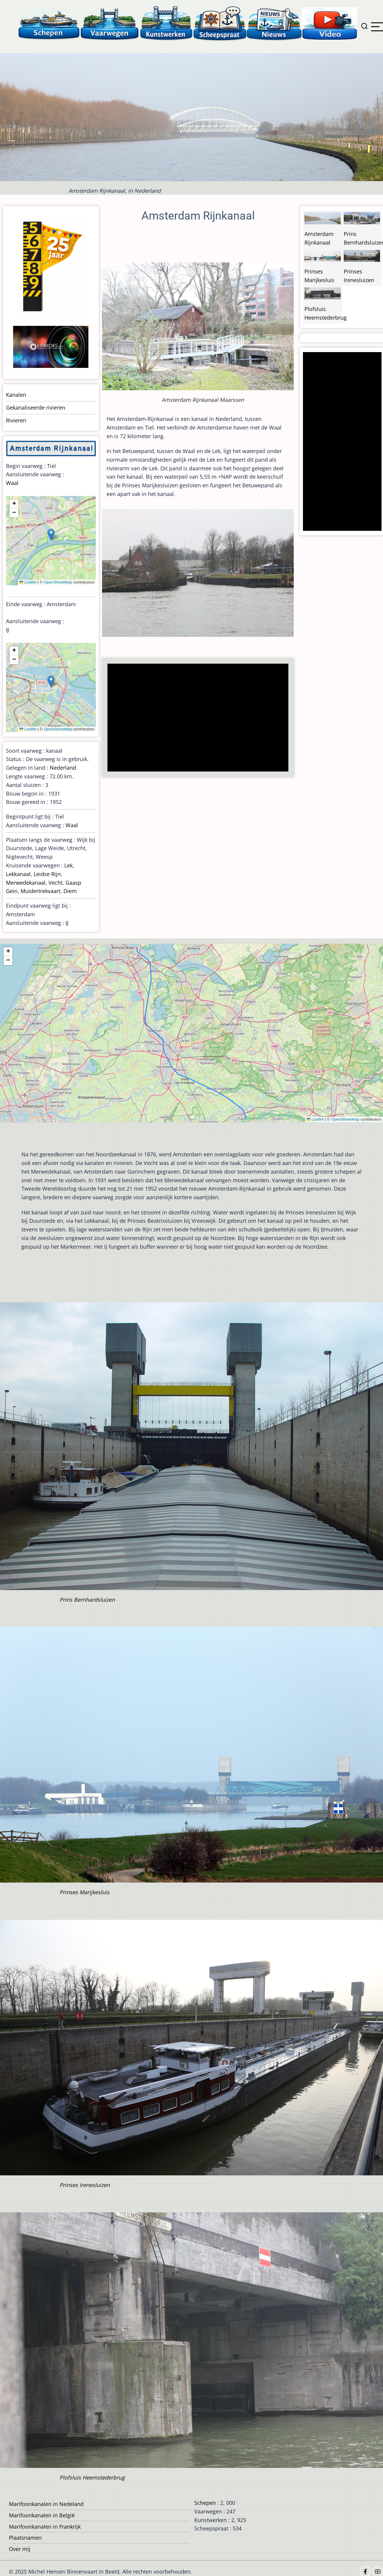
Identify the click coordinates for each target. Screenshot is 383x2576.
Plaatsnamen (25, 2537)
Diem (70, 891)
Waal (12, 482)
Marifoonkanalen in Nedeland (46, 2503)
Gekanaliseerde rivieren (35, 407)
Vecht (55, 882)
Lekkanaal (18, 874)
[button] (51, 534)
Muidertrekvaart (40, 891)
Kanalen (16, 394)
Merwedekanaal (26, 882)
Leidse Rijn (47, 874)
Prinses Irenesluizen (85, 2184)
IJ (7, 629)
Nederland (63, 767)
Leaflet (28, 582)
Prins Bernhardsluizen (87, 1599)
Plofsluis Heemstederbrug (92, 2477)
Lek (68, 865)
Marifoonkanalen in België (42, 2515)
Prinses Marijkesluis (85, 1892)
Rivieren (16, 420)
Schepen (205, 2502)
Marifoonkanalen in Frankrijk (45, 2526)
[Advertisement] (199, 718)
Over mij (19, 2548)
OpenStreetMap (58, 582)
